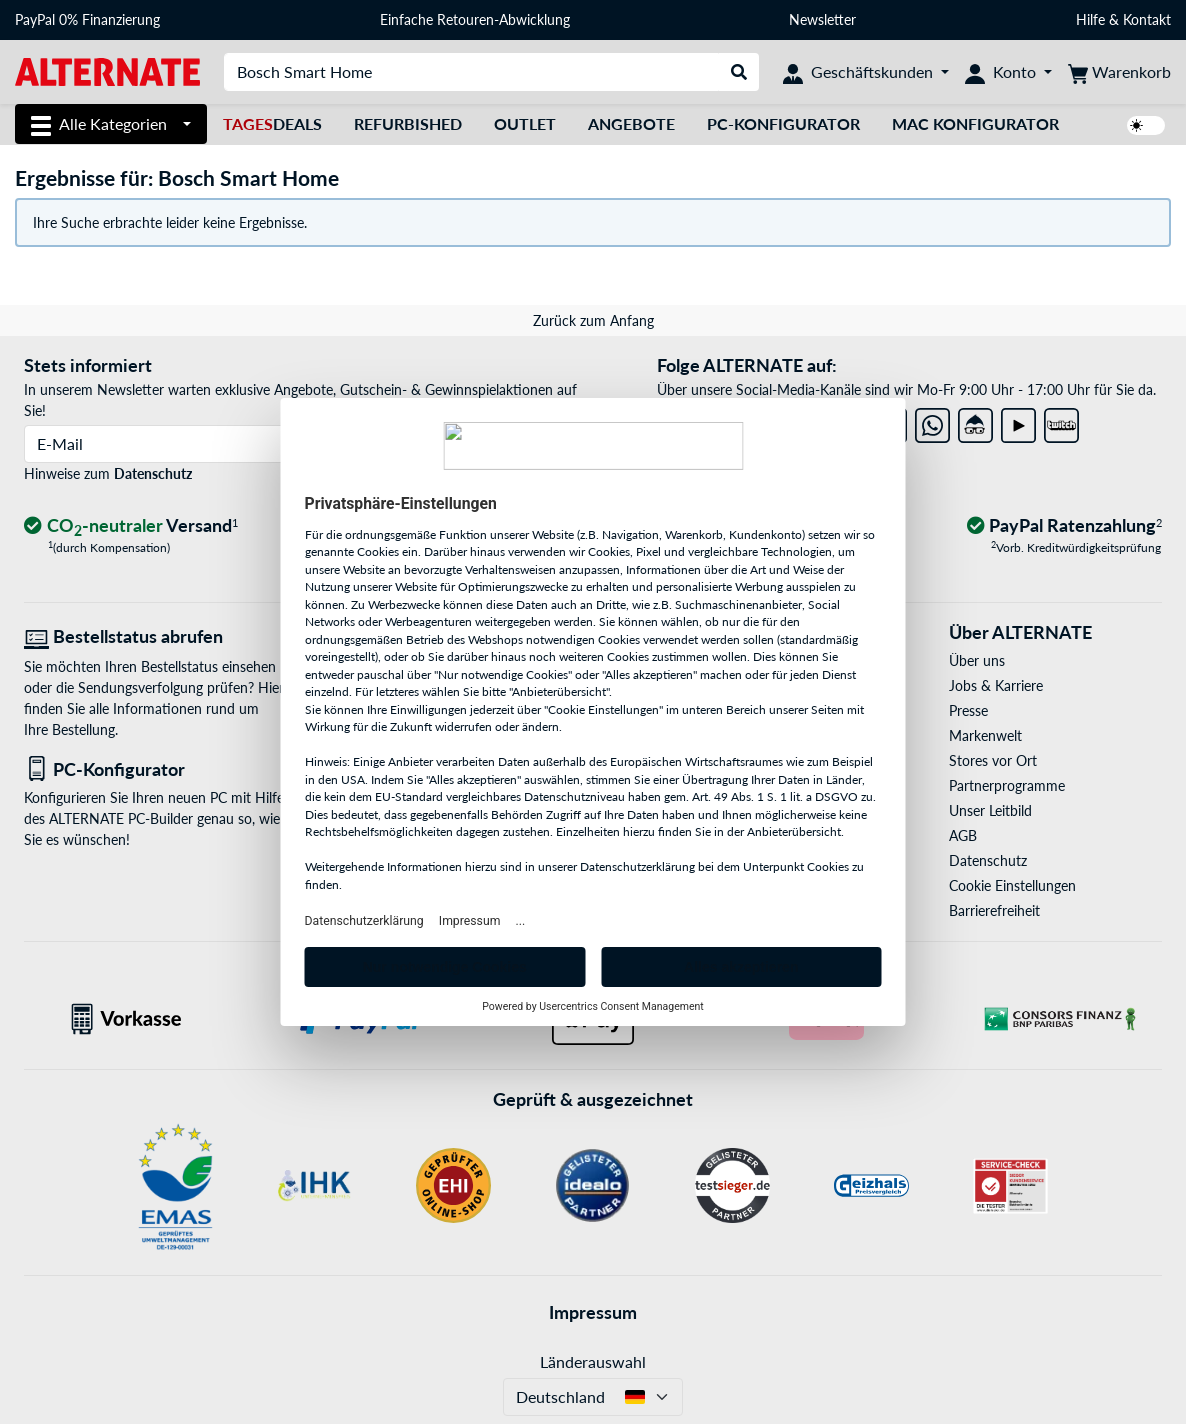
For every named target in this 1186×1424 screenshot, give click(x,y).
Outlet (525, 123)
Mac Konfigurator (975, 123)
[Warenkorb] (1119, 72)
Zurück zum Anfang (593, 320)
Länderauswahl (593, 1361)
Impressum (593, 1312)
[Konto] (1008, 72)
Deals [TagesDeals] (272, 123)
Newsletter (822, 19)
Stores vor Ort (993, 760)
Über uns (977, 660)
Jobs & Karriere (996, 685)
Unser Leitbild (990, 810)
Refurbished (408, 123)
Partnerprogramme (1007, 785)
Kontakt (1147, 19)
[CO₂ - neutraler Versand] (131, 526)
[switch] (1146, 125)
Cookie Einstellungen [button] (1012, 885)
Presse (968, 710)
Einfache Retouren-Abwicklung (475, 19)
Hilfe (1090, 19)
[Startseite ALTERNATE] (107, 70)
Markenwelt (985, 735)
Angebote (631, 123)
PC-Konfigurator (783, 123)
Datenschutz (153, 473)
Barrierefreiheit (994, 910)
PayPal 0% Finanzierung (87, 19)
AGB (963, 835)
